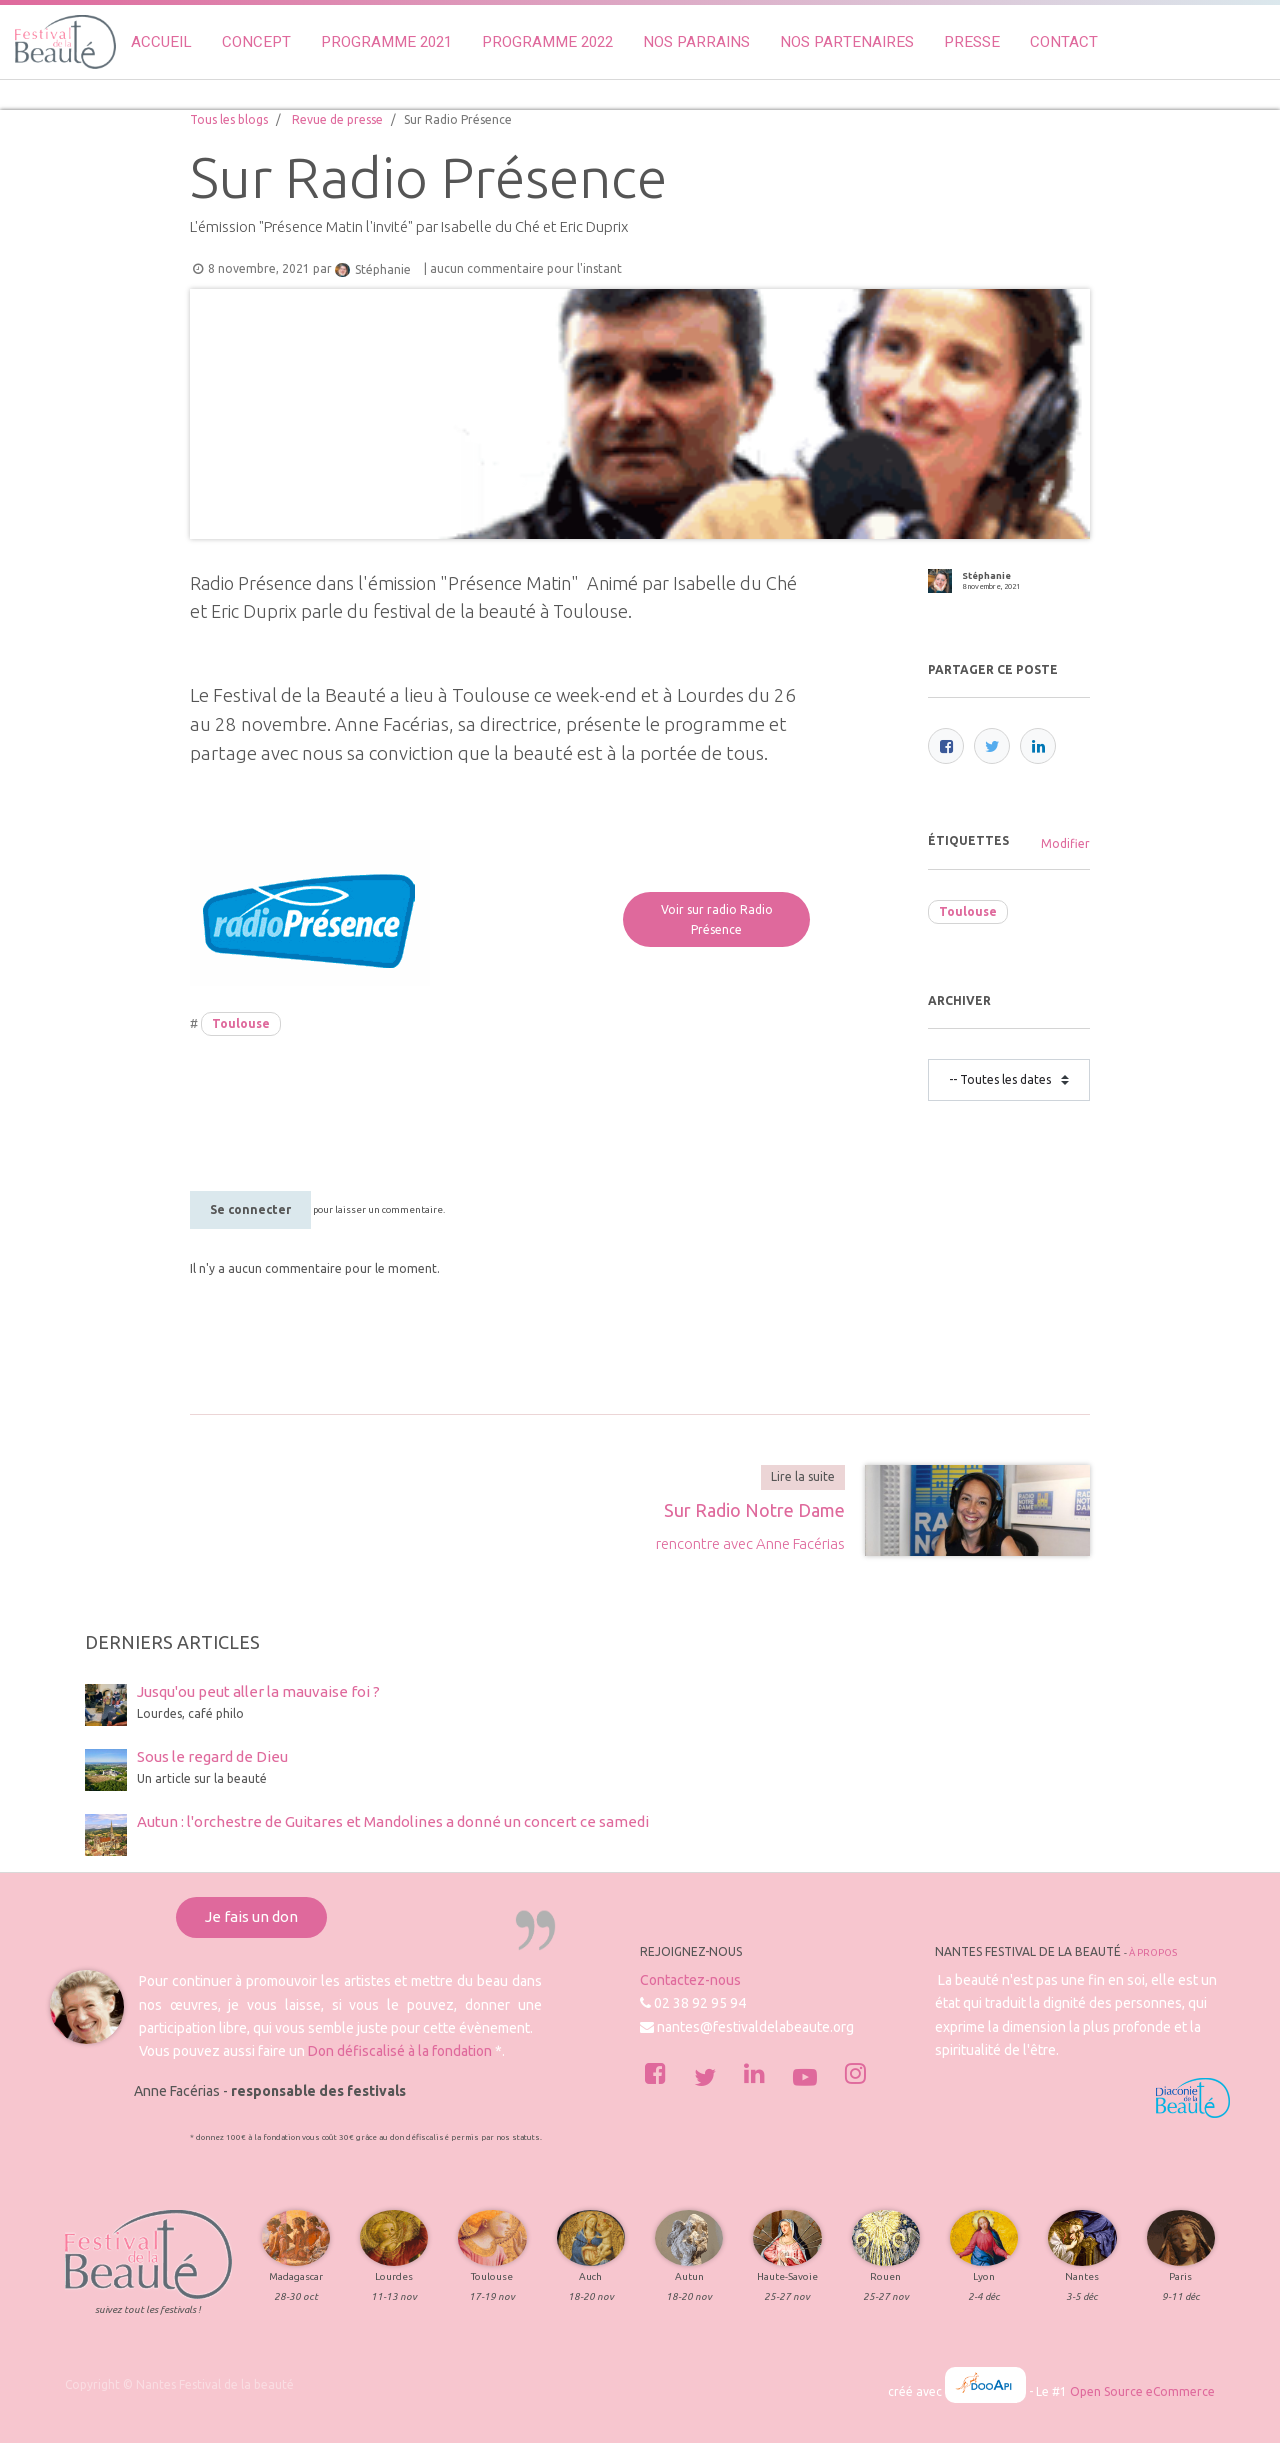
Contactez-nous (690, 1980)
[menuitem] (161, 42)
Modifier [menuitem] (1065, 843)
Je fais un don (251, 1916)
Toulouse (241, 1023)
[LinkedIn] (1038, 746)
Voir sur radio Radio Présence (717, 919)
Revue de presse (337, 119)
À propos (1153, 1952)
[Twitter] (992, 746)
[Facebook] (946, 746)
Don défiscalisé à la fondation (400, 2051)
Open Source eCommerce (1142, 2391)
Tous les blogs (229, 119)
